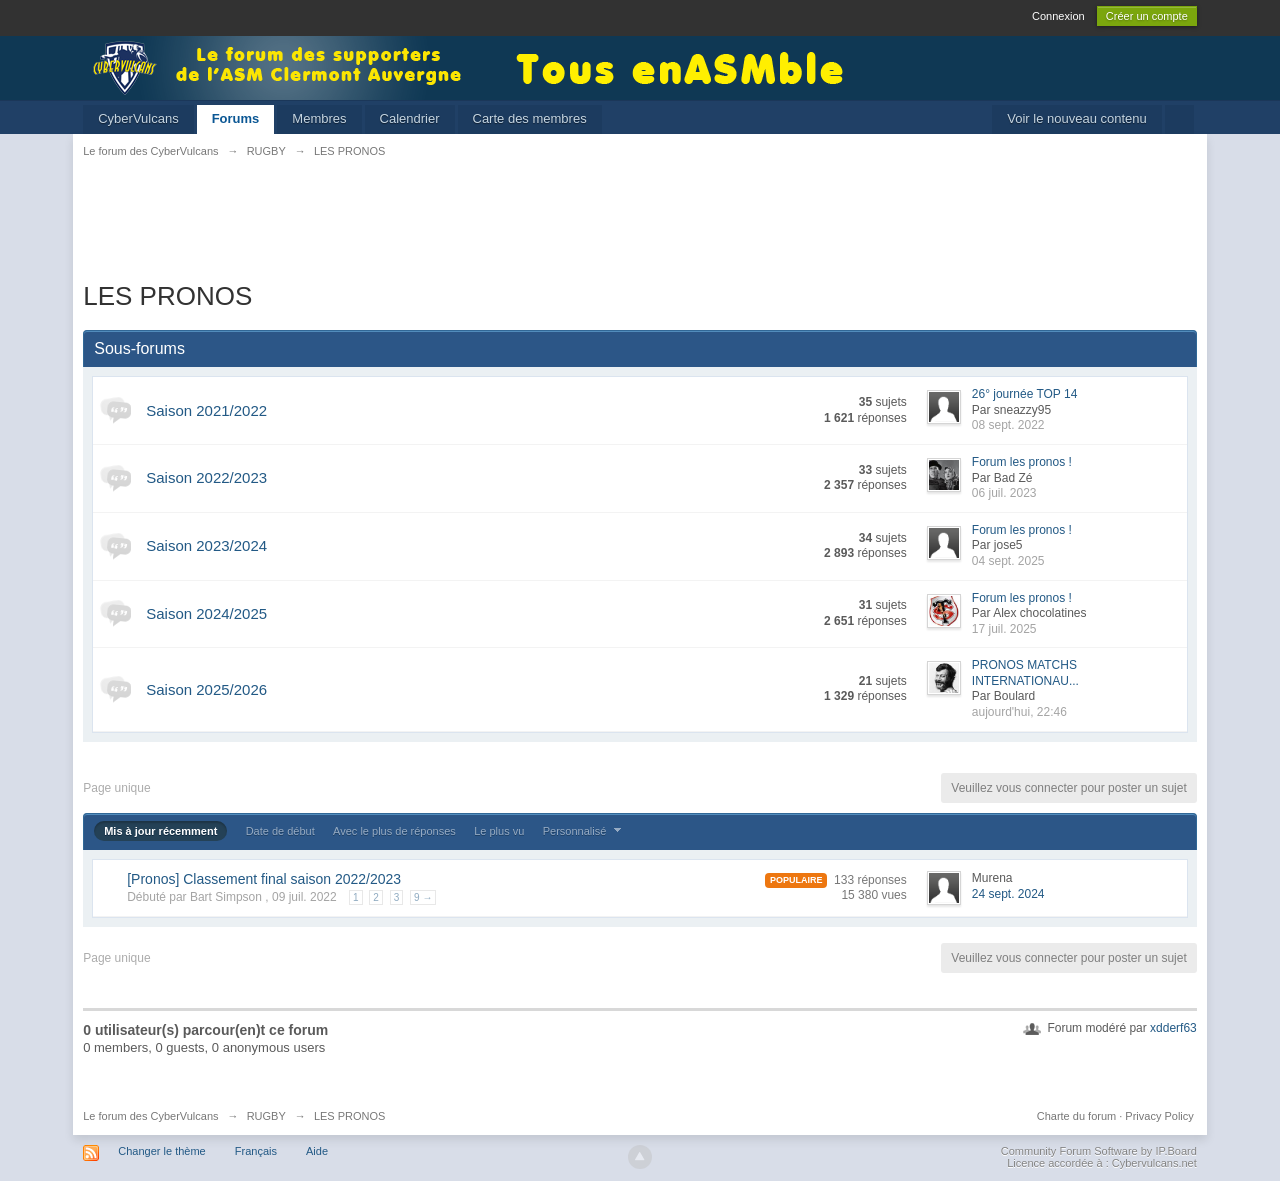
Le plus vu (499, 831)
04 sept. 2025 (1008, 561)
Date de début (280, 831)
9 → (423, 897)
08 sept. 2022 (1008, 425)
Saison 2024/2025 (206, 613)
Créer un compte (1147, 16)
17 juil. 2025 (1004, 629)
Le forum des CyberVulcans (150, 1116)
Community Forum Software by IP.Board (1099, 1151)
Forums (236, 118)
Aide (317, 1151)
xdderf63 (1173, 1028)
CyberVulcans (138, 118)
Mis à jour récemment (160, 831)
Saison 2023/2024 (206, 545)
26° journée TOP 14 (1025, 394)
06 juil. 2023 (1004, 493)
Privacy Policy (1159, 1116)
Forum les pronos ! (1022, 462)
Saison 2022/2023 (206, 477)
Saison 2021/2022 (206, 410)
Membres (319, 118)
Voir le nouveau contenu (1077, 118)
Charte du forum (1076, 1116)
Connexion (1058, 16)
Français (256, 1151)
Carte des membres (530, 118)
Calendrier (410, 118)
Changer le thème (161, 1151)
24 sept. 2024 (1008, 894)
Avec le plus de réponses (394, 831)
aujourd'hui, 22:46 (1019, 712)
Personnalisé (585, 831)
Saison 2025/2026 (206, 689)
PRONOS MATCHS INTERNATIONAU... (1025, 673)
